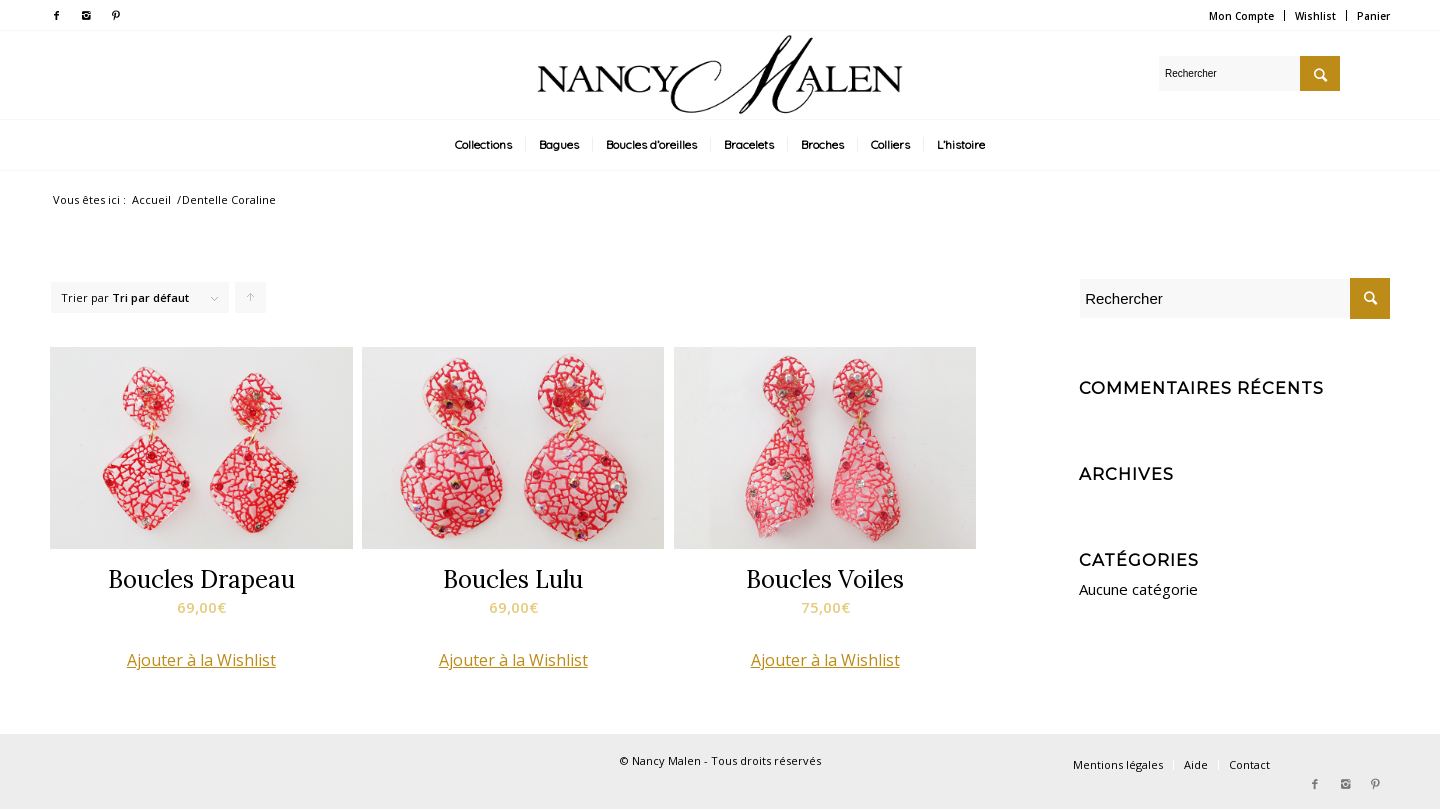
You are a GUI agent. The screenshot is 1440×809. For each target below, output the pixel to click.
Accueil (151, 199)
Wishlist (1315, 16)
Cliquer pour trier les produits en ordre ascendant (251, 302)
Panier (1373, 16)
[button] (201, 660)
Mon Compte (1241, 16)
